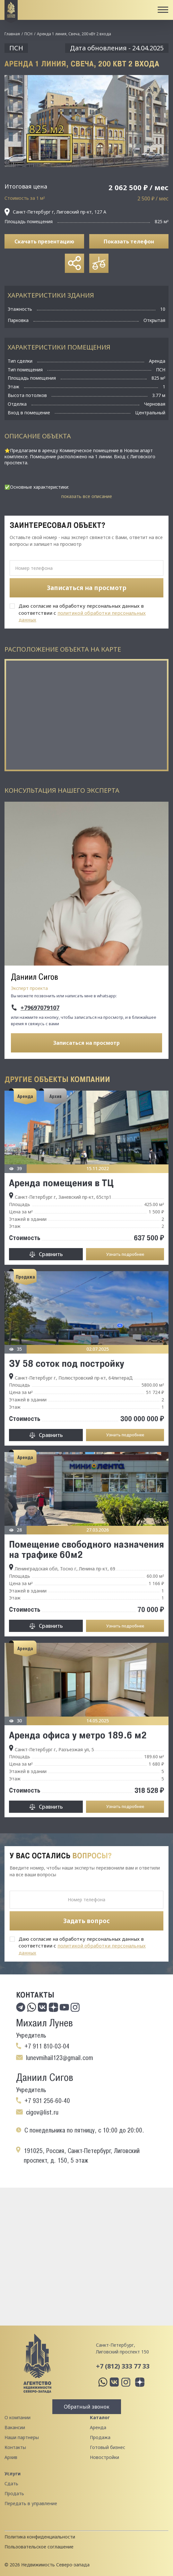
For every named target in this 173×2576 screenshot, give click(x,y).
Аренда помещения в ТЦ (61, 1182)
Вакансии (14, 2427)
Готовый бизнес (107, 2447)
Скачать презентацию (44, 241)
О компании (17, 2417)
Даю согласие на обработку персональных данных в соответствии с (82, 613)
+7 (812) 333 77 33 (123, 2366)
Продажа (100, 2437)
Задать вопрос (86, 1921)
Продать (14, 2493)
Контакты (15, 2447)
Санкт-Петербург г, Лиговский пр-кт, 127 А (55, 212)
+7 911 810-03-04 (46, 2046)
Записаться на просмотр (86, 1042)
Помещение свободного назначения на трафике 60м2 (86, 1549)
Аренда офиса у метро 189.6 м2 (78, 1735)
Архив (10, 2457)
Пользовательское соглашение (39, 2547)
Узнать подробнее (125, 1254)
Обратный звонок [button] (86, 2406)
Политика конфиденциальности (39, 2537)
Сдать (11, 2483)
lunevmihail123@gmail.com (59, 2058)
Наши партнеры (21, 2437)
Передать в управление (30, 2503)
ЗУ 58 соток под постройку (66, 1363)
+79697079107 (40, 1007)
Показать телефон (129, 241)
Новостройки (104, 2457)
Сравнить (51, 1254)
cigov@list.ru (42, 2112)
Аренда (98, 2427)
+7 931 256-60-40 (47, 2101)
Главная (12, 34)
